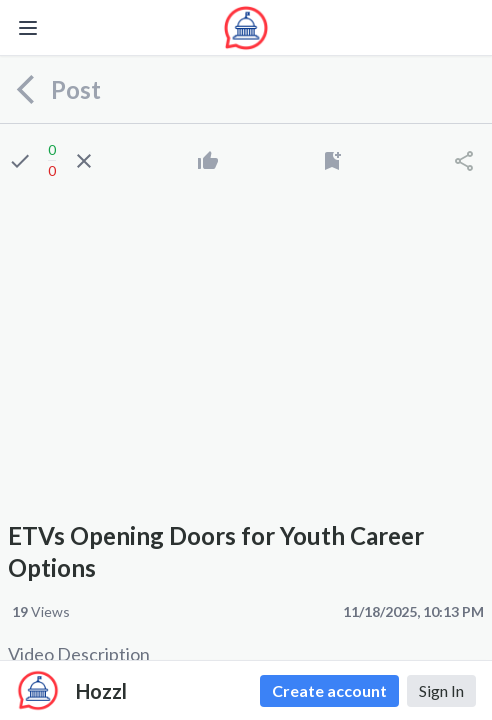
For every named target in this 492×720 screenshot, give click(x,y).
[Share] (464, 161)
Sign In (441, 690)
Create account (329, 690)
